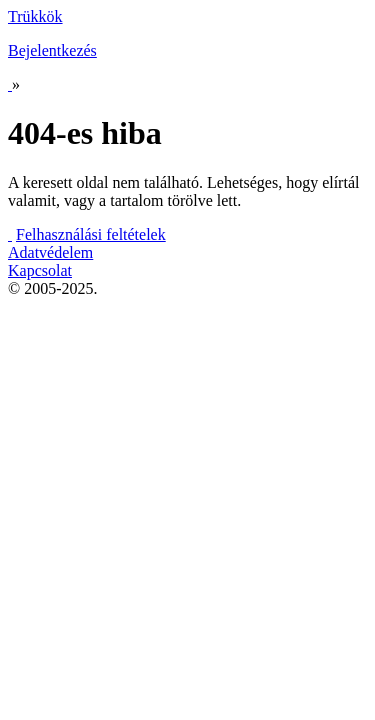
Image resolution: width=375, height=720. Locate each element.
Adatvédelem (50, 252)
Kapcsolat (40, 270)
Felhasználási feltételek (91, 234)
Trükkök (35, 16)
